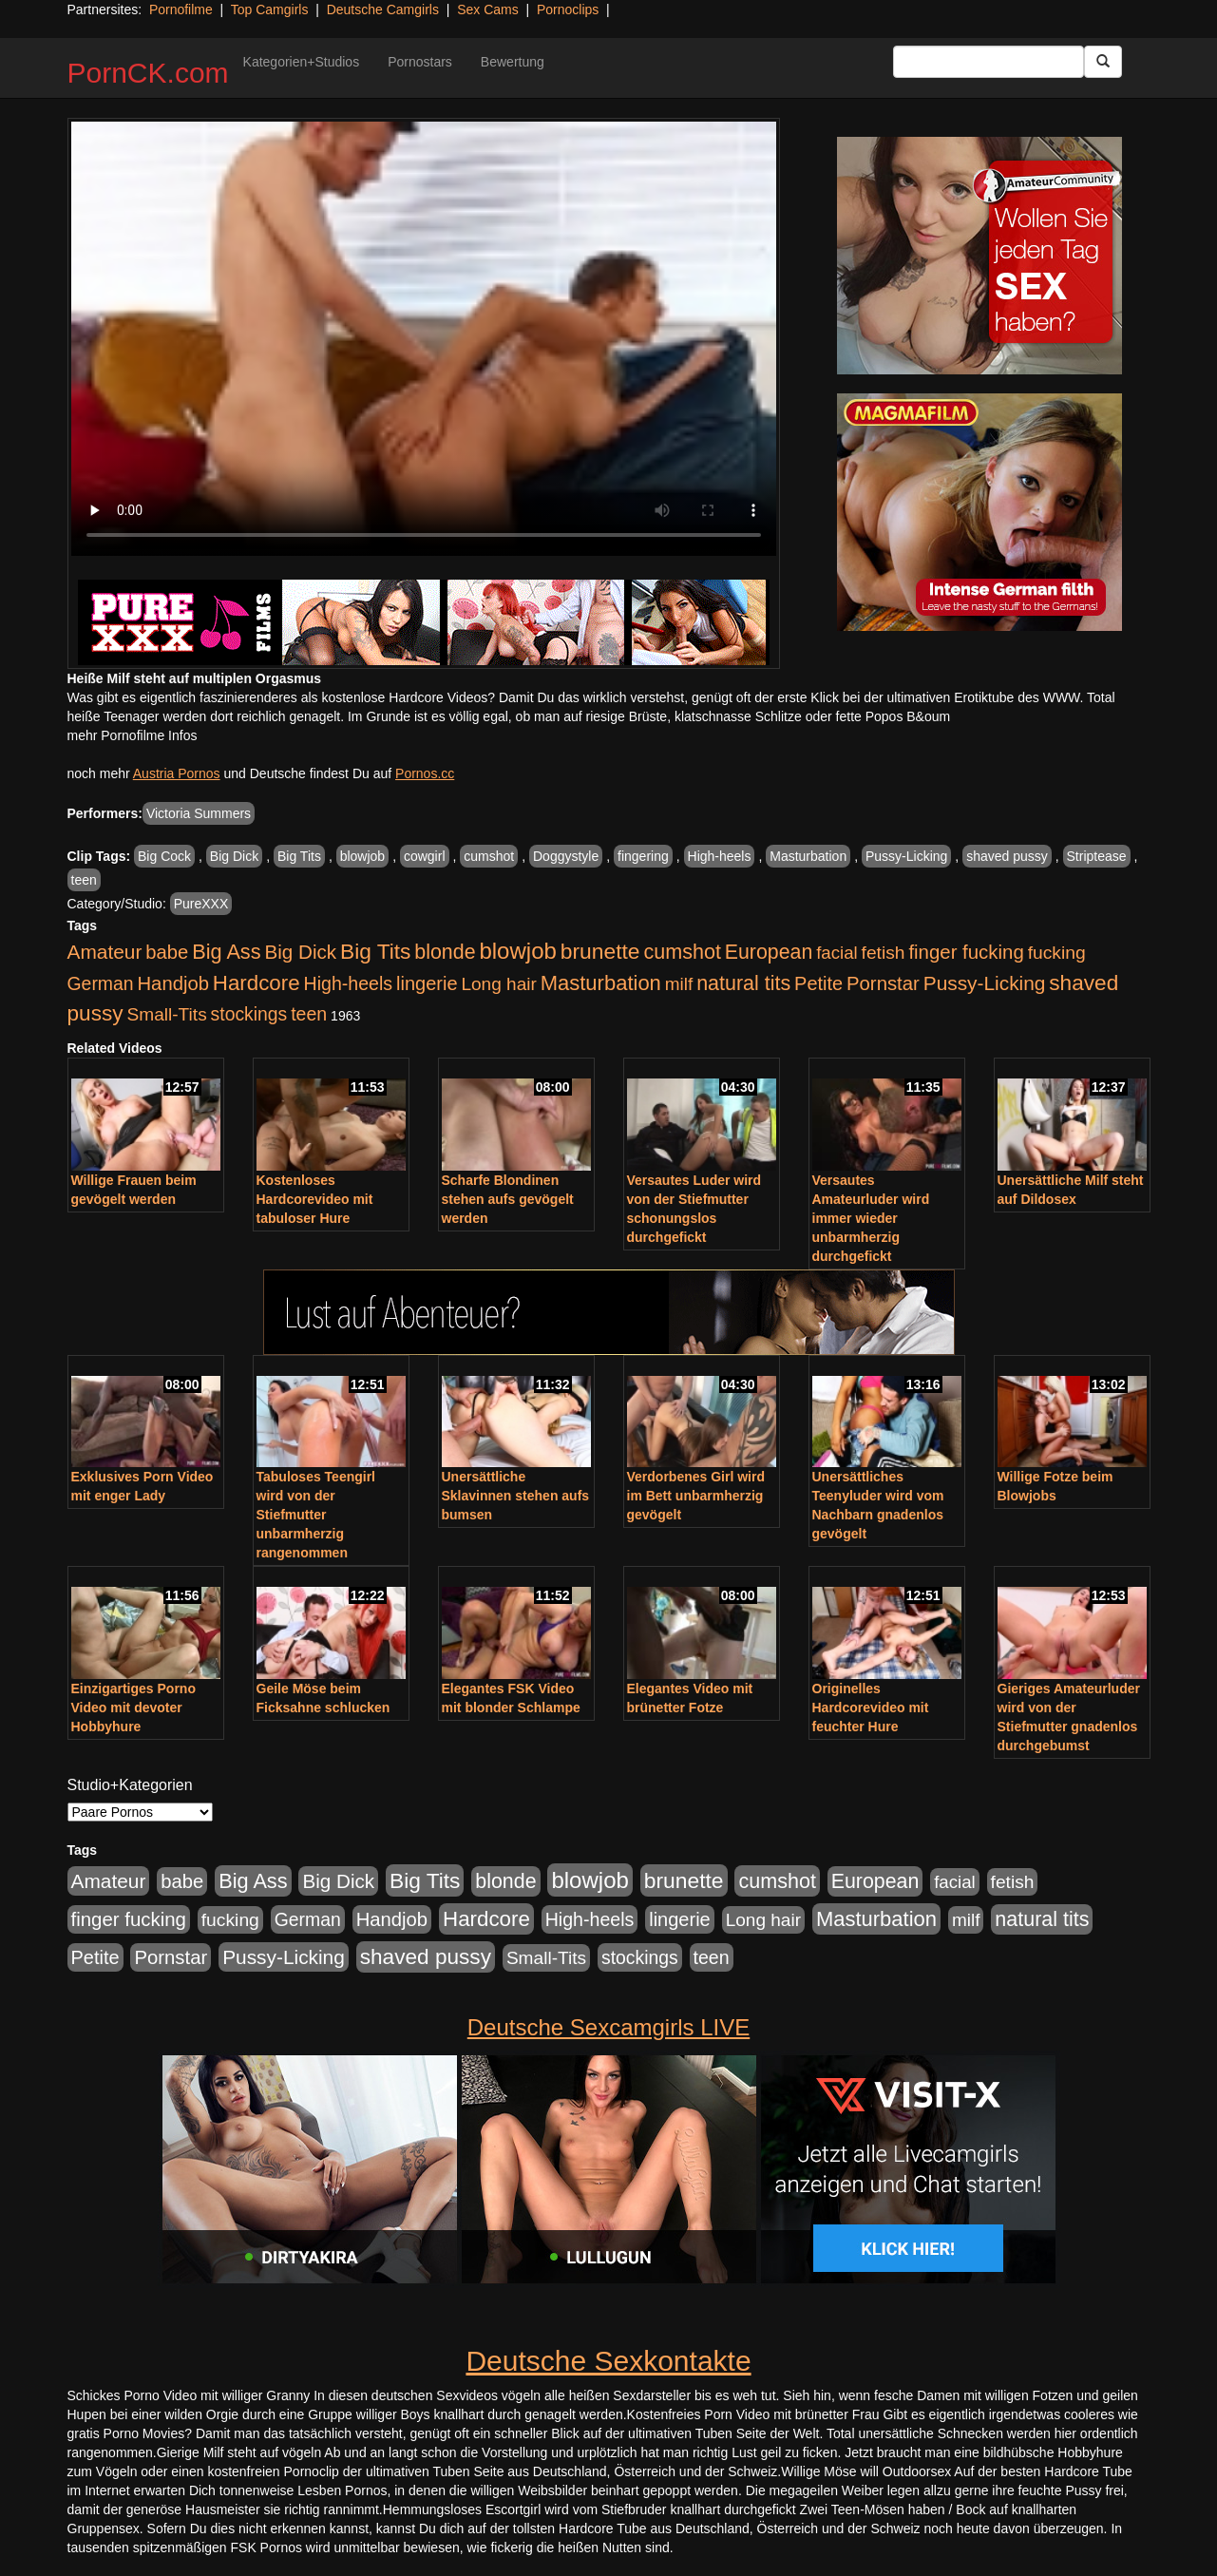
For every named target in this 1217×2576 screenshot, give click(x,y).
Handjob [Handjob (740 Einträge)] (173, 983)
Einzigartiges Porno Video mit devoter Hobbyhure (133, 1707)
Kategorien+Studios (301, 61)
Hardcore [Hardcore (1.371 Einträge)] (256, 983)
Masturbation (808, 856)
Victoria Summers (198, 813)
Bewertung (512, 61)
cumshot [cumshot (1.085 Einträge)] (681, 952)
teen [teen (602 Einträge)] (309, 1013)
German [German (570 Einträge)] (100, 983)
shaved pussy (1007, 856)
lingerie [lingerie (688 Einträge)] (427, 983)
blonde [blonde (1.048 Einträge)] (444, 952)
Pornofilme (181, 9)
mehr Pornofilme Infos (132, 735)
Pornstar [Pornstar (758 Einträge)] (883, 983)
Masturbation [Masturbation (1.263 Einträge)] (601, 983)
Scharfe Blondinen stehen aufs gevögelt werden (508, 1199)
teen (84, 879)
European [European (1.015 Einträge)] (769, 952)
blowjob (362, 856)
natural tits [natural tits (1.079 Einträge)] (743, 983)
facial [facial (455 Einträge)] (837, 953)
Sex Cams (488, 9)
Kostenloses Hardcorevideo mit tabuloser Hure (315, 1199)
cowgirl (425, 856)
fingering (643, 856)
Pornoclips (568, 9)
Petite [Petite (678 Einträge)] (818, 983)
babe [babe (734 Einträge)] (166, 952)
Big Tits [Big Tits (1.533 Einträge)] (375, 951)
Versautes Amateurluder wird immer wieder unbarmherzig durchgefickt (871, 1218)
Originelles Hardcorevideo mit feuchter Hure (870, 1707)
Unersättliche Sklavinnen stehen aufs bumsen (516, 1495)
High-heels (719, 856)
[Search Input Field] (988, 62)
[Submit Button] (1103, 62)
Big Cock (164, 856)
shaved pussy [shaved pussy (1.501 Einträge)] (425, 1957)
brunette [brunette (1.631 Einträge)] (600, 951)
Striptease (1097, 856)
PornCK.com (148, 72)
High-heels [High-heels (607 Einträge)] (348, 983)
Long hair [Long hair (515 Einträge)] (498, 984)
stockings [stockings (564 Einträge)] (249, 1013)
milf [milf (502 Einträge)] (679, 984)
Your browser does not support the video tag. (423, 339)
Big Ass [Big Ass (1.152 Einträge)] (226, 952)
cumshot (489, 856)
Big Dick (234, 856)
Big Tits (299, 856)
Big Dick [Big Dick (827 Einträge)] (300, 952)
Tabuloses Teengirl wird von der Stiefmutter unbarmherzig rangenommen (316, 1514)
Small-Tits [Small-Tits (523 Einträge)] (166, 1014)
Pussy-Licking (906, 856)
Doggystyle (566, 856)
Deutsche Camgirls (383, 9)
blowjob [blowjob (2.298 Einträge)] (517, 951)
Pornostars (420, 61)
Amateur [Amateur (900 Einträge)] (105, 952)
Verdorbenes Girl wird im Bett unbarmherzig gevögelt (696, 1495)
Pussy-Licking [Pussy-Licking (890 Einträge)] (984, 983)
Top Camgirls (270, 9)
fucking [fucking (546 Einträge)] (1057, 953)
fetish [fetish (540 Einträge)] (883, 953)
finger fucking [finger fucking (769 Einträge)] (965, 952)
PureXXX (201, 903)
